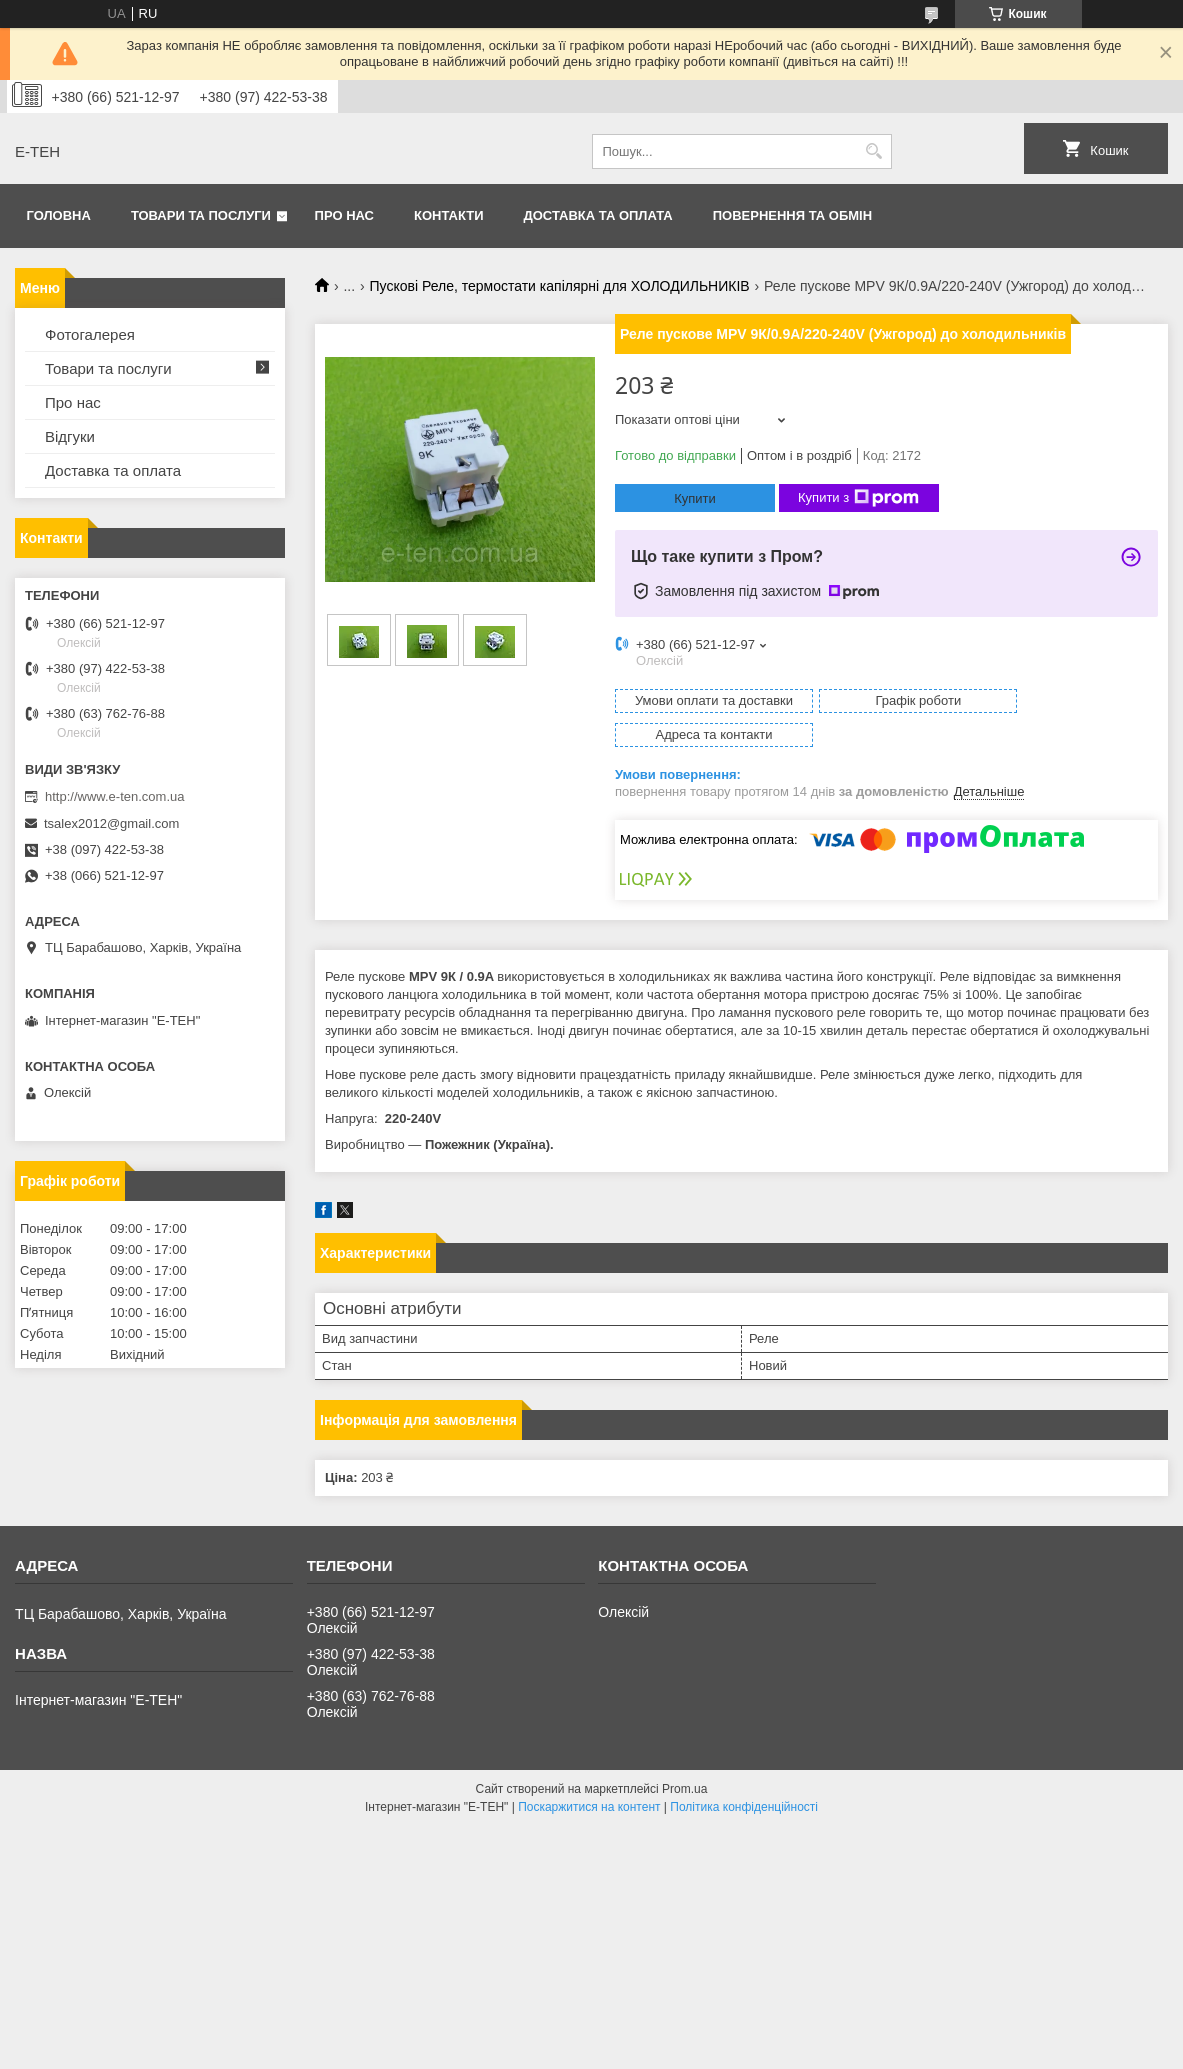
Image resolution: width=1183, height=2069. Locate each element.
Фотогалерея (90, 334)
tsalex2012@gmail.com (111, 823)
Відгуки (70, 436)
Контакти (449, 215)
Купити (695, 498)
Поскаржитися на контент (589, 1773)
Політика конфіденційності (744, 1773)
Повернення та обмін (792, 215)
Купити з (858, 498)
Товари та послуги (201, 215)
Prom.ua (684, 1755)
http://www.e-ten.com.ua (114, 796)
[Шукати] (874, 151)
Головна (59, 215)
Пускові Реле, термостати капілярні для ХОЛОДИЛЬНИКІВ (560, 286)
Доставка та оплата (598, 215)
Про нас (344, 215)
